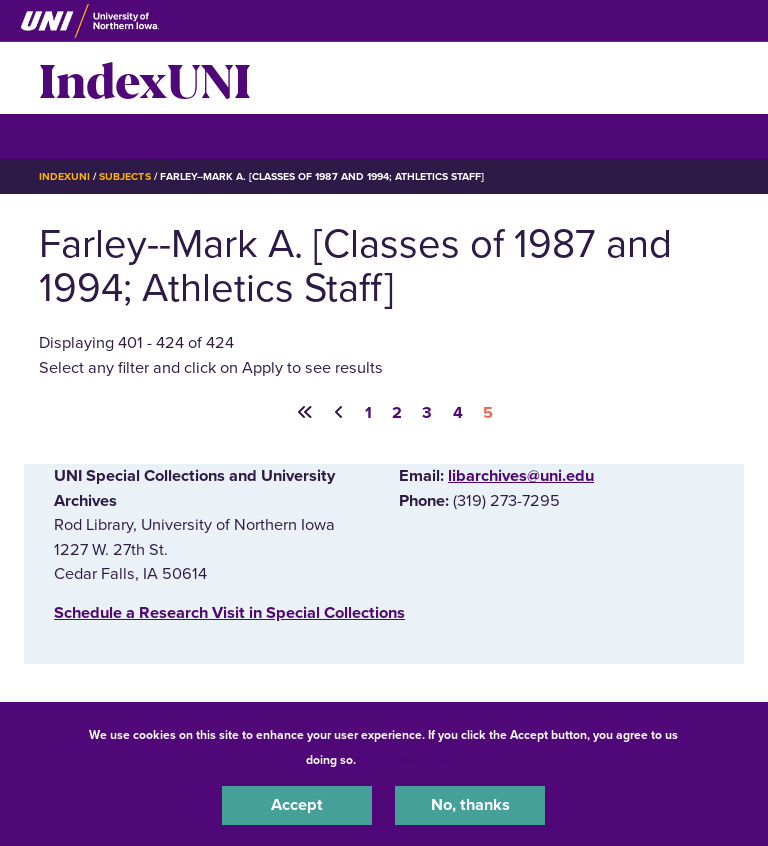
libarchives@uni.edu (521, 476)
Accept (297, 805)
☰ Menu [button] (74, 135)
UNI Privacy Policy (412, 760)
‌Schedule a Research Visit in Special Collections (229, 613)
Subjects (124, 176)
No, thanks (470, 805)
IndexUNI (145, 78)
